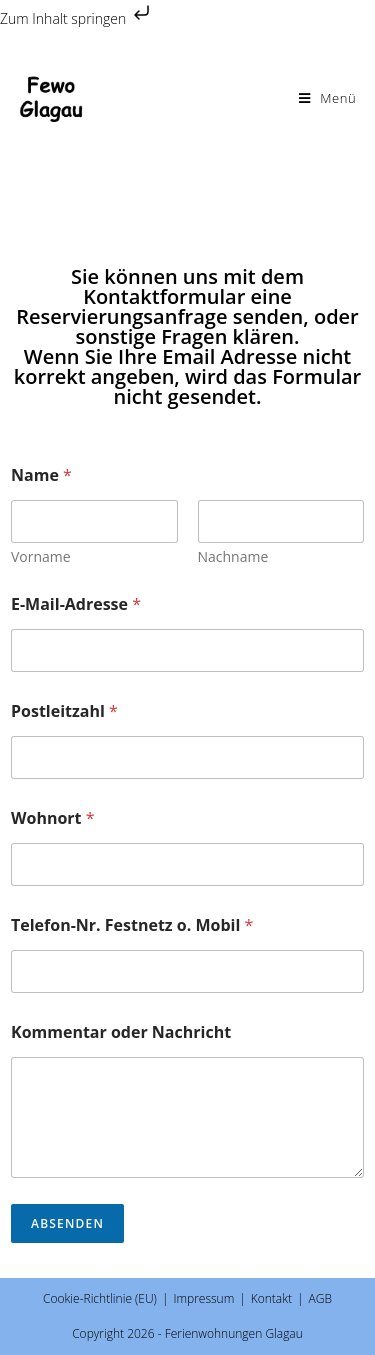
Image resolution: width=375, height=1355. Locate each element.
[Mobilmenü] (328, 98)
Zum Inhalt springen (77, 18)
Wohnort (53, 818)
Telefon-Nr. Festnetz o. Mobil (132, 925)
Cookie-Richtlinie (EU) (100, 1298)
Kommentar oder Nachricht (121, 1032)
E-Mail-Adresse (76, 604)
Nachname (233, 556)
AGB (320, 1298)
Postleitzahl (64, 711)
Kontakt (271, 1298)
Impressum (203, 1298)
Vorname (41, 556)
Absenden (67, 1223)
